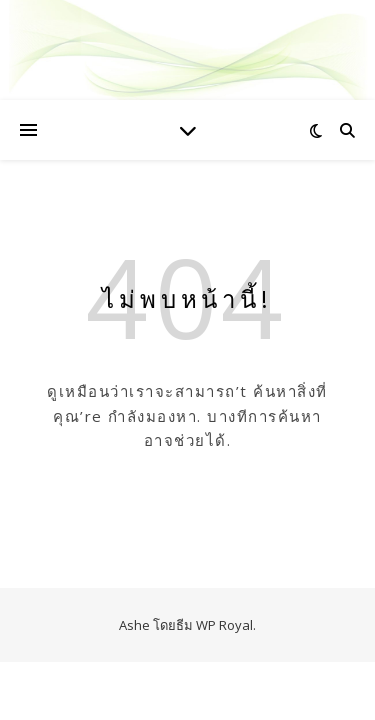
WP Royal (224, 625)
